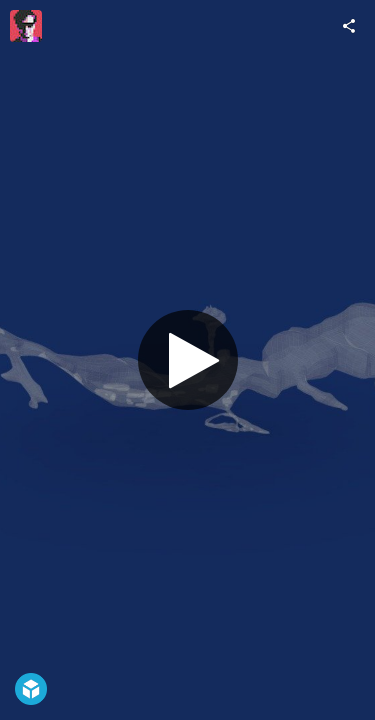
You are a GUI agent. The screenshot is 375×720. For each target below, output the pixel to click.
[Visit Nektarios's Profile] (26, 26)
